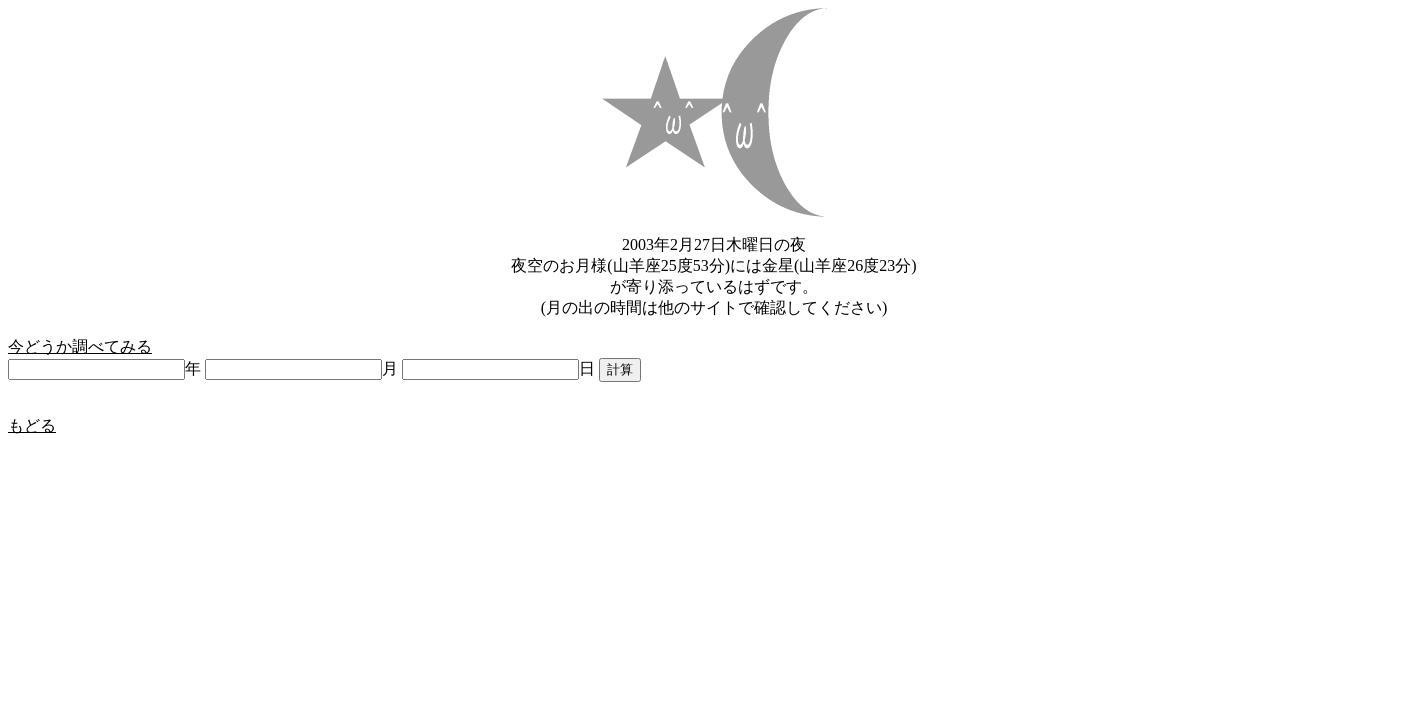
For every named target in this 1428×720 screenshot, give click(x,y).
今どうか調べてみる (80, 346)
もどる (32, 425)
